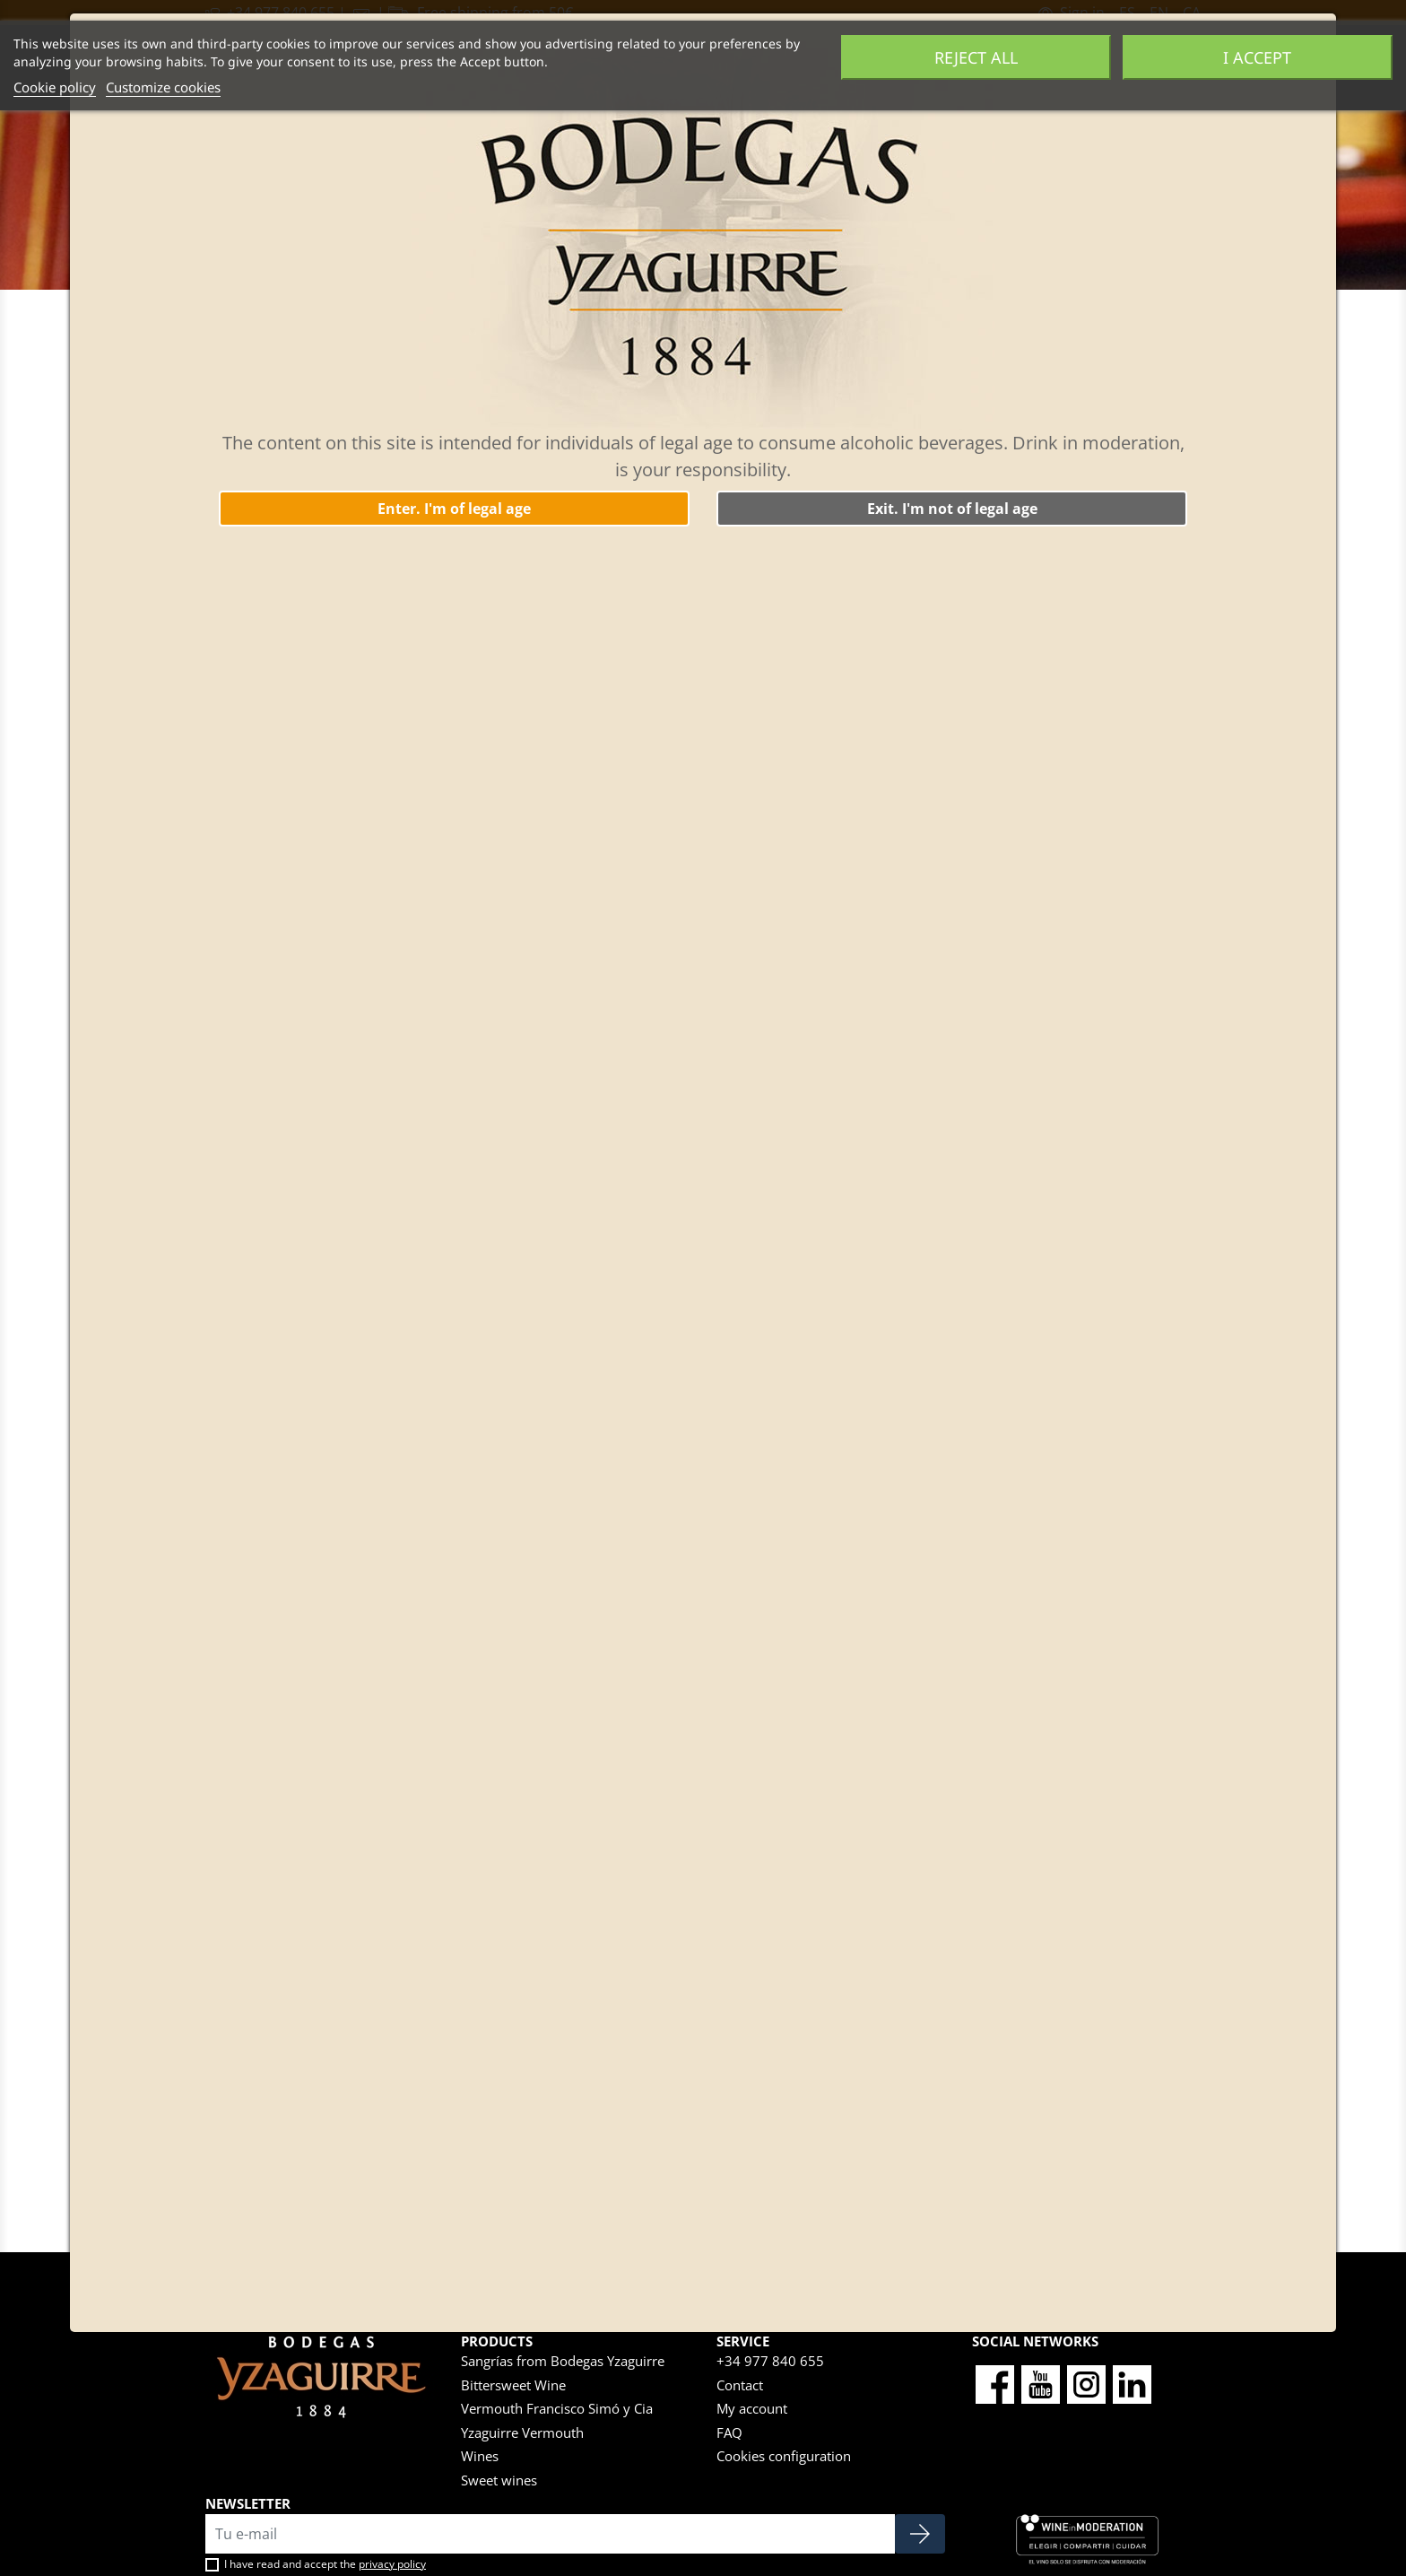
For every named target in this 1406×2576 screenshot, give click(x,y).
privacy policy (392, 2564)
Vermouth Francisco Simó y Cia (557, 2408)
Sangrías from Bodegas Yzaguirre (562, 2361)
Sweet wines (499, 2480)
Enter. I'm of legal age (454, 508)
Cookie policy (54, 87)
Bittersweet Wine (513, 2385)
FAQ (729, 2432)
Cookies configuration (783, 2456)
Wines (480, 2456)
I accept (1257, 57)
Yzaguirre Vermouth (522, 2432)
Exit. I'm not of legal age (952, 508)
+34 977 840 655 (770, 2361)
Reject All (976, 57)
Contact (739, 2385)
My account (751, 2408)
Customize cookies (163, 87)
